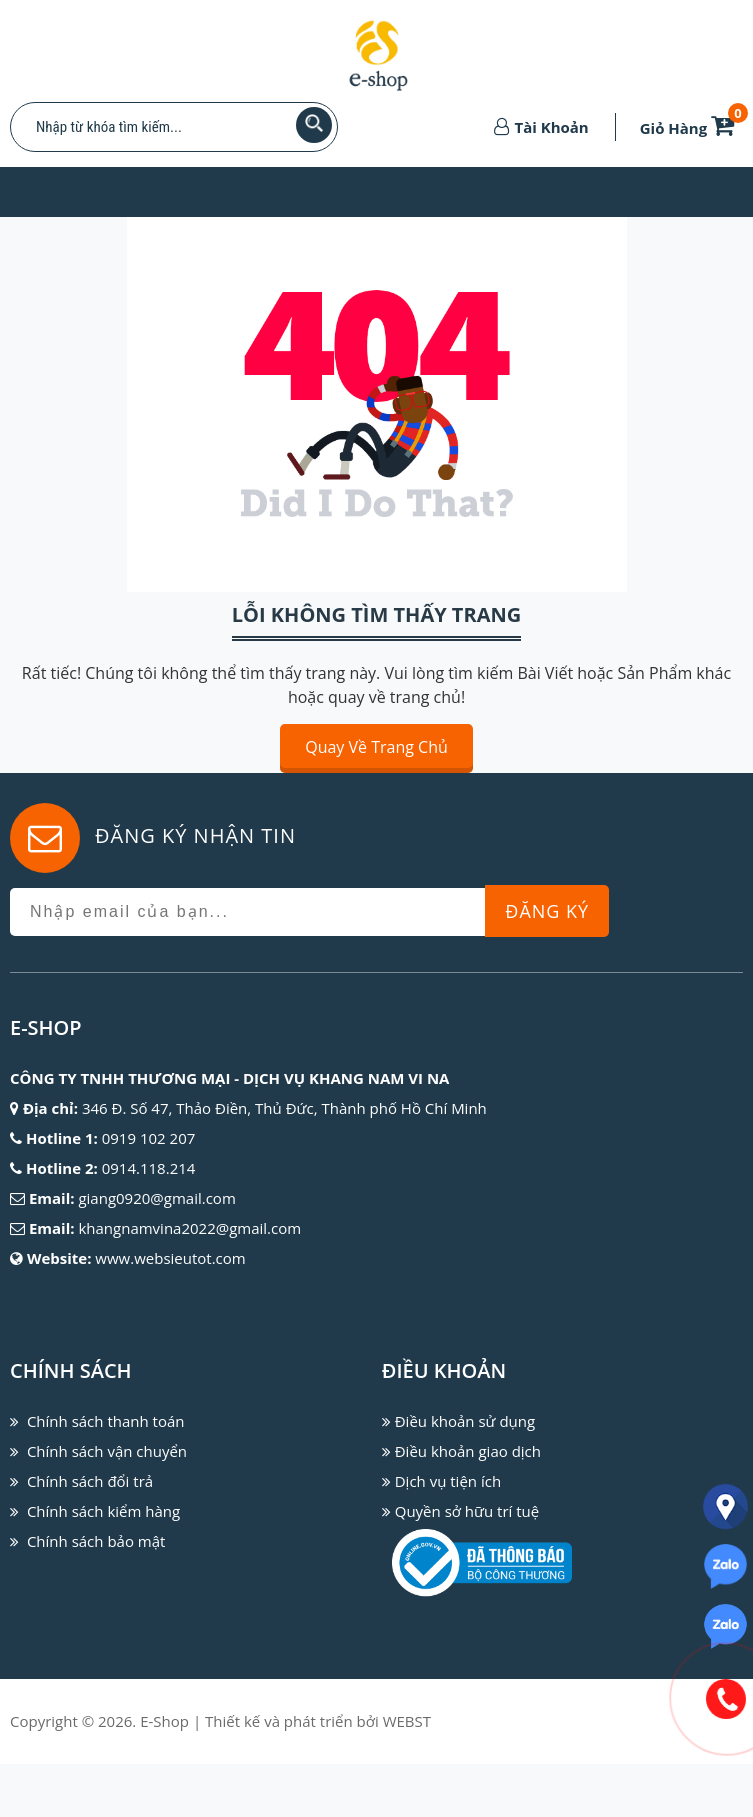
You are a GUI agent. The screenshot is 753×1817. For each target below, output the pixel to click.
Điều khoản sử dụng (465, 1421)
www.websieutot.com (170, 1258)
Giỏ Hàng (691, 128)
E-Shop (164, 1721)
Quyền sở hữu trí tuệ (467, 1511)
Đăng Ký (547, 911)
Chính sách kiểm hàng (103, 1511)
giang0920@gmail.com (156, 1198)
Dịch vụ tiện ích (448, 1481)
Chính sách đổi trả (90, 1481)
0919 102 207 (149, 1138)
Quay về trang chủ (376, 747)
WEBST (407, 1721)
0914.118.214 (149, 1168)
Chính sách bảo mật (96, 1541)
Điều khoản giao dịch (468, 1451)
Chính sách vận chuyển (107, 1451)
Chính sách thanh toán (106, 1421)
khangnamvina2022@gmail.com (189, 1228)
